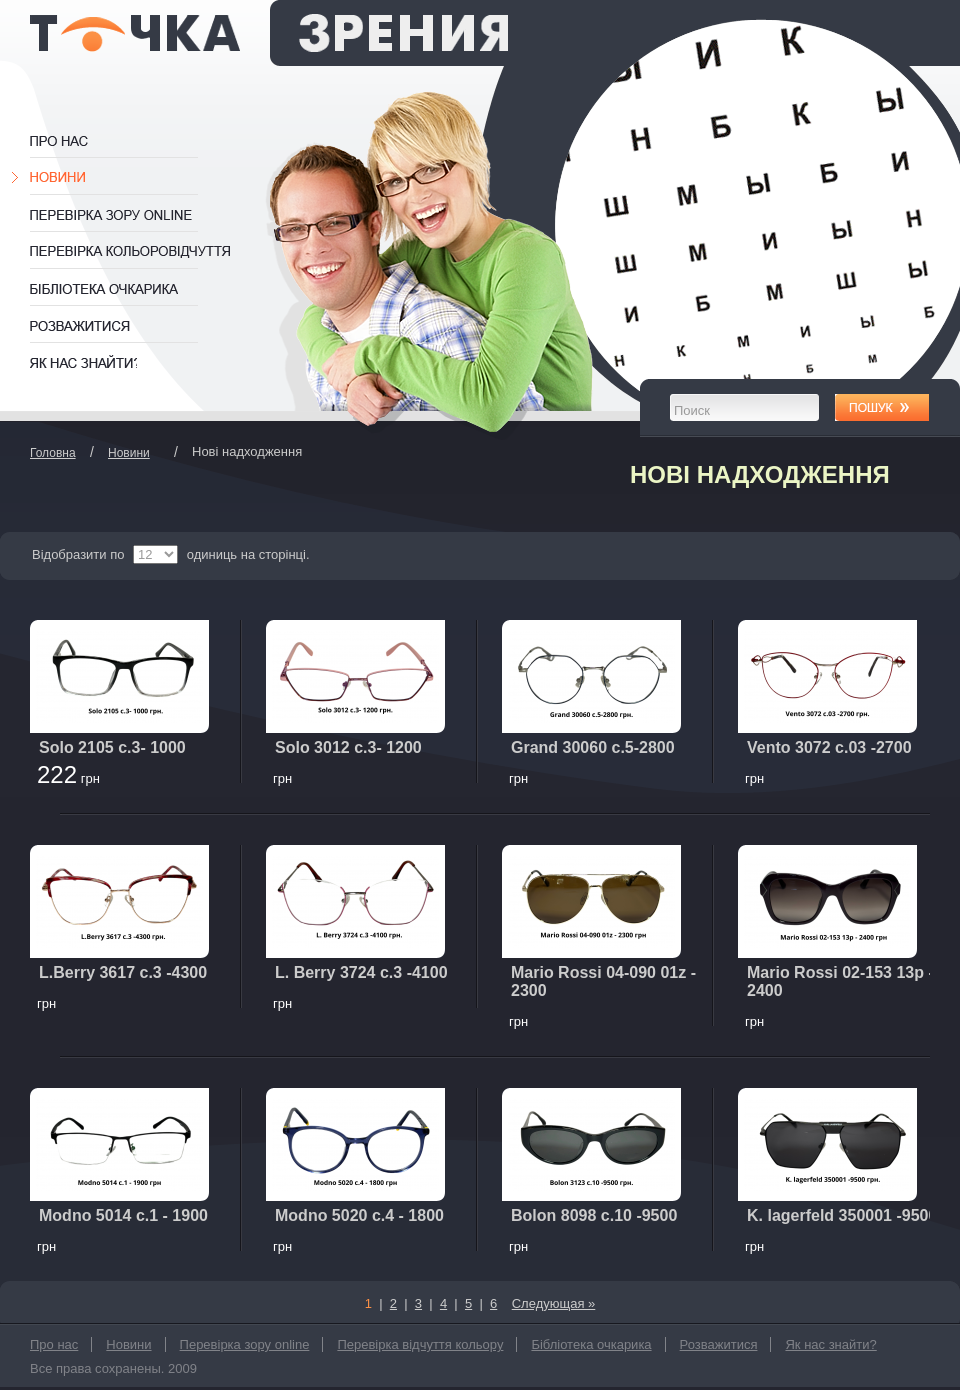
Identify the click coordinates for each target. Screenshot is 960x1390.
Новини (61, 178)
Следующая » (554, 1303)
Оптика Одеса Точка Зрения (269, 33)
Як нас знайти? (83, 363)
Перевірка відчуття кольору (132, 252)
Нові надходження (760, 474)
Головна (53, 453)
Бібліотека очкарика (122, 289)
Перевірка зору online (123, 215)
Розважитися (83, 326)
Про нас (80, 141)
